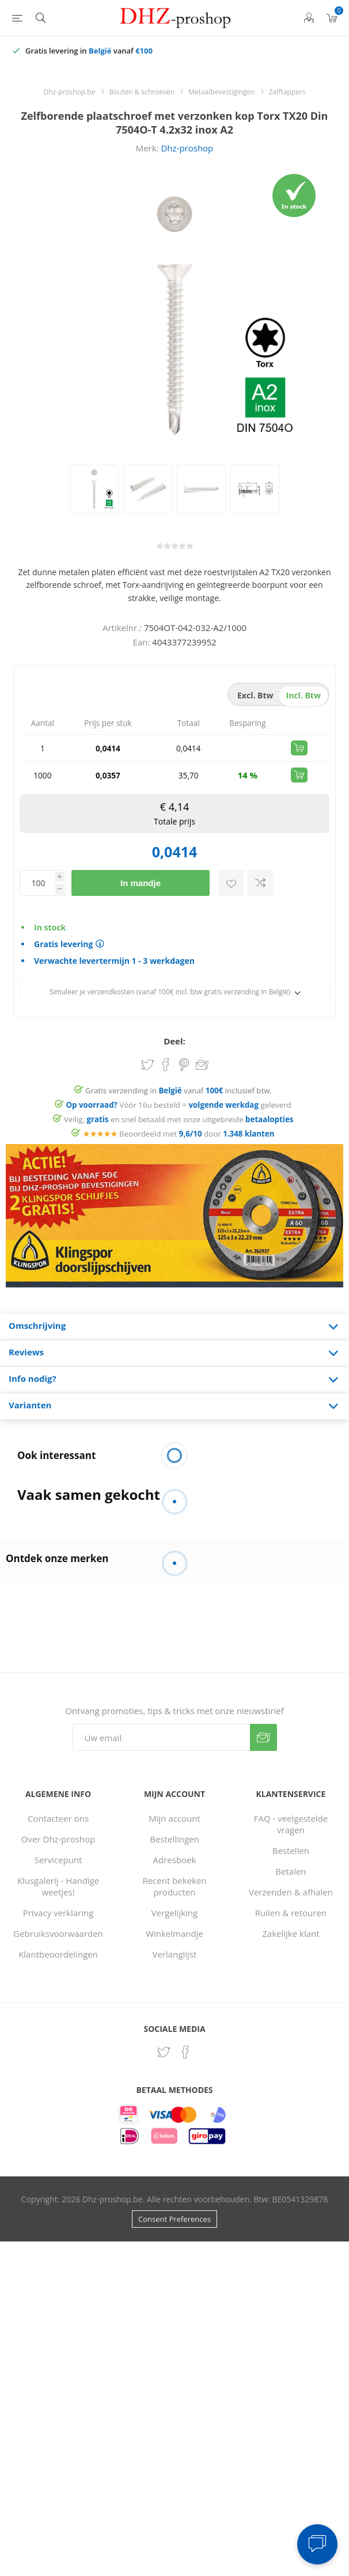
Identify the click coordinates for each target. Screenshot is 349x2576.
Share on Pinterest (184, 1064)
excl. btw (255, 695)
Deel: (174, 1041)
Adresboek (174, 1859)
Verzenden (263, 1737)
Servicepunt (58, 1859)
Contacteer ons (58, 1818)
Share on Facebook (166, 1064)
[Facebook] (185, 2052)
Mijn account (174, 1818)
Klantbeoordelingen (58, 1954)
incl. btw (303, 695)
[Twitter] (163, 2052)
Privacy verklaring (58, 1912)
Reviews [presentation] (26, 1352)
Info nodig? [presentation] (32, 1378)
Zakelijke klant (290, 1933)
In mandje (140, 883)
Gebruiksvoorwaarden (58, 1933)
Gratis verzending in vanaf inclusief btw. (178, 1090)
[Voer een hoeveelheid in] (37, 883)
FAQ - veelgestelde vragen (291, 1824)
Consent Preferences (174, 2219)
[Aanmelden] (161, 1737)
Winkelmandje (174, 1933)
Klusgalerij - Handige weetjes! (58, 1886)
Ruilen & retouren (291, 1912)
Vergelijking (174, 1912)
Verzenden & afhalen (291, 1892)
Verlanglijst (175, 1954)
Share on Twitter (147, 1064)
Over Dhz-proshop (58, 1839)
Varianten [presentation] (30, 1405)
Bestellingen (174, 1839)
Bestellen (290, 1850)
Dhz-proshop (187, 148)
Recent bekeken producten (174, 1886)
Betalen (290, 1871)
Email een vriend (202, 1065)
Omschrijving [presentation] (37, 1325)
